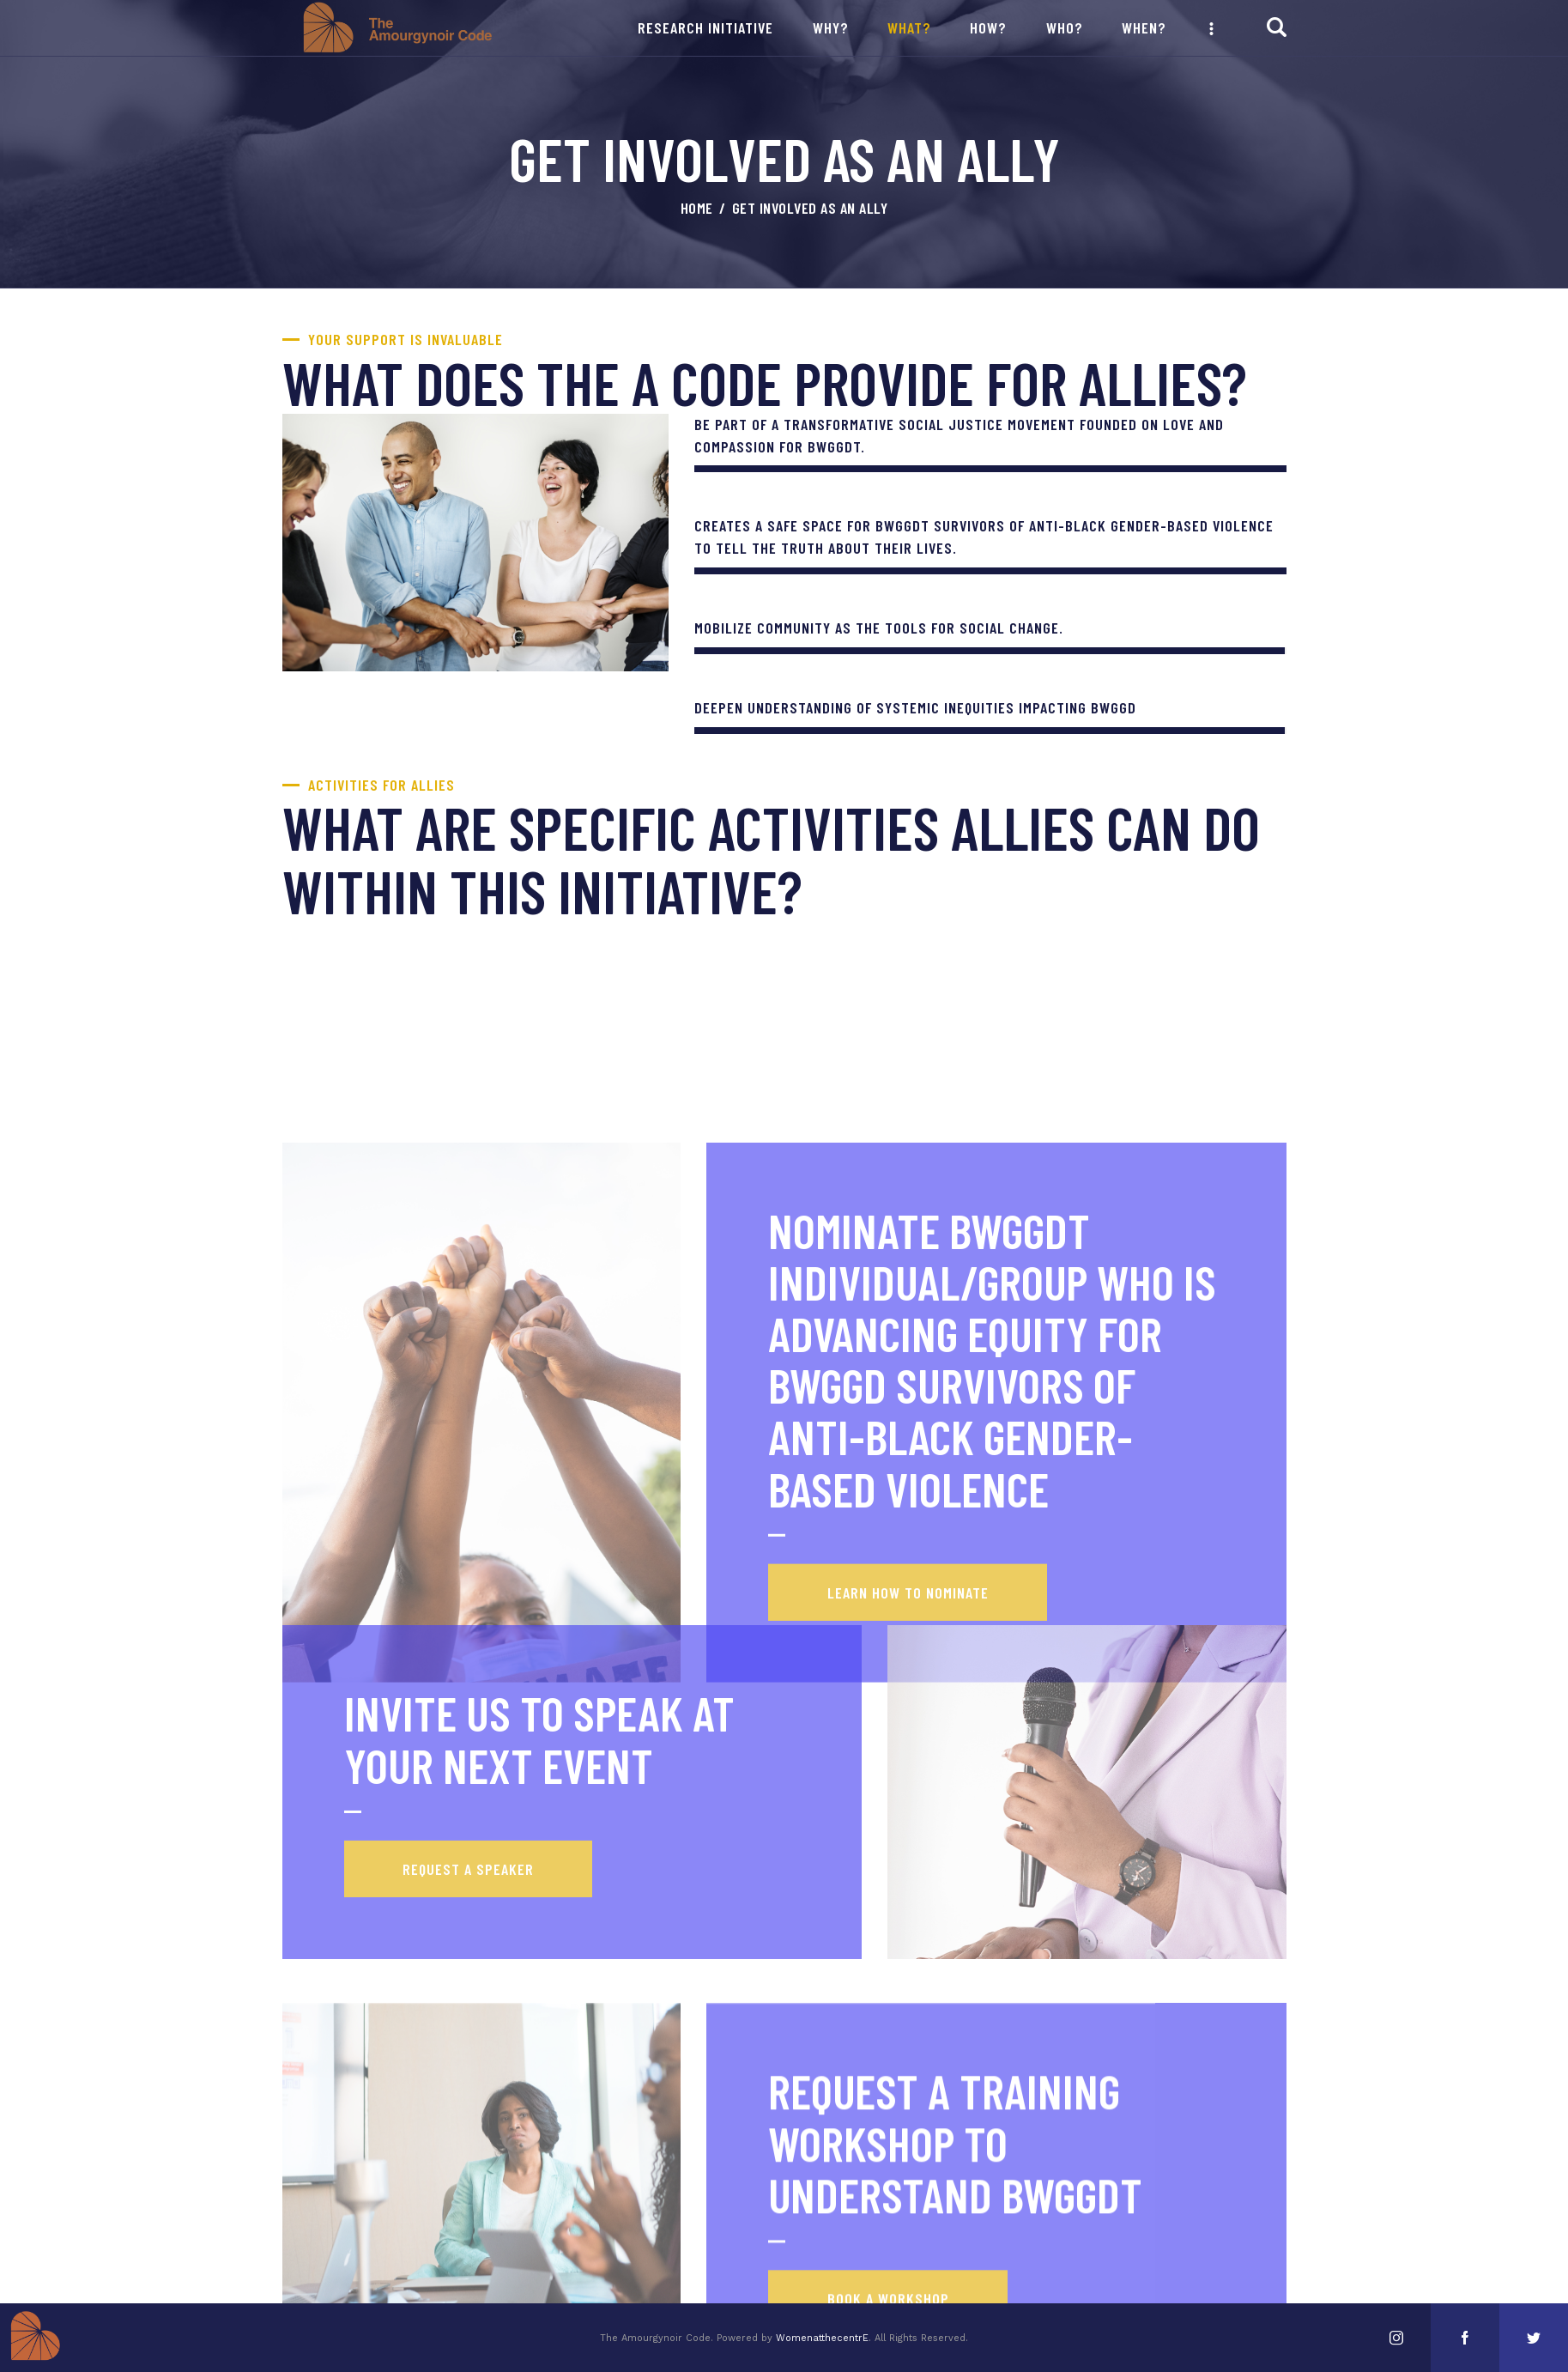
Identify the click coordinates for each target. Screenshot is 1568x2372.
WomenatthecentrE (822, 2338)
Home (697, 207)
